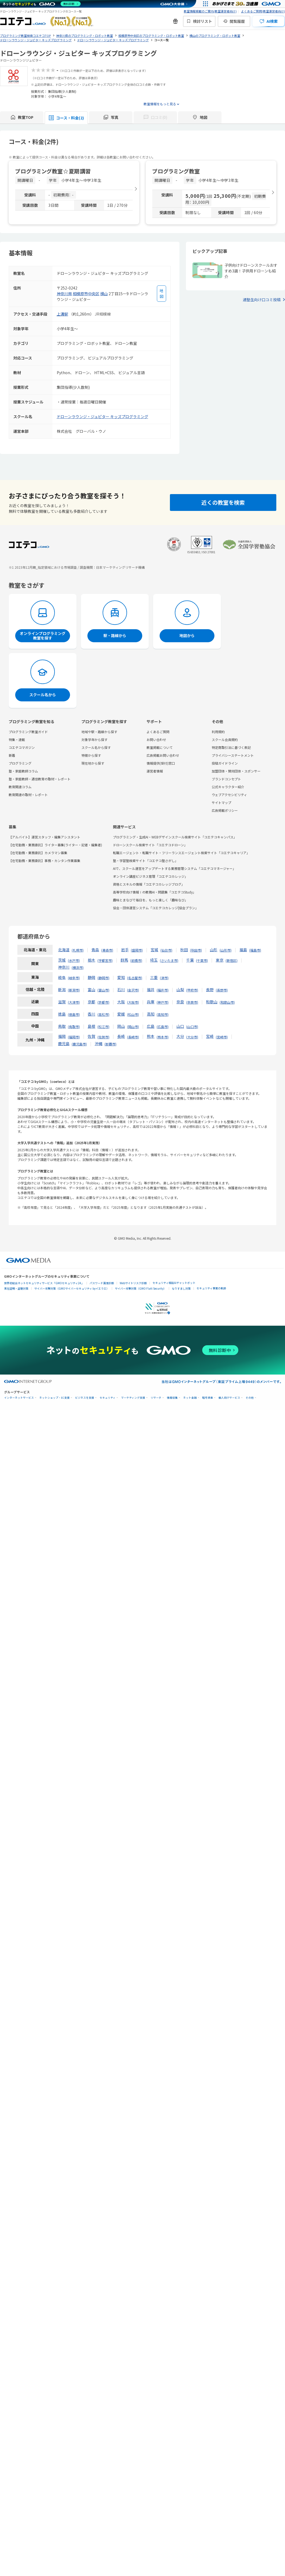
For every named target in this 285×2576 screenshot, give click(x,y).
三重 (154, 977)
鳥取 (62, 1026)
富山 (91, 989)
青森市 (107, 950)
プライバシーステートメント (233, 755)
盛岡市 (137, 950)
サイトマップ (221, 802)
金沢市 (133, 990)
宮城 (154, 949)
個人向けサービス (229, 1398)
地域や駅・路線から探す (99, 731)
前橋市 (136, 960)
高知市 (162, 1014)
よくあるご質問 (158, 731)
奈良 (180, 1001)
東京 (219, 960)
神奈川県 (64, 293)
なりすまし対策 (181, 1288)
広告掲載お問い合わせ (163, 755)
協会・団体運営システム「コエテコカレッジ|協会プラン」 (155, 907)
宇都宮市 (105, 960)
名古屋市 (134, 977)
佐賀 (91, 1036)
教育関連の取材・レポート (28, 794)
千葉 (190, 960)
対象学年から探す (94, 739)
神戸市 (162, 1002)
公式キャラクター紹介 (228, 786)
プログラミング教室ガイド (28, 731)
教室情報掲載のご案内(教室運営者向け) (210, 11)
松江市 (103, 1026)
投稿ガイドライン (225, 763)
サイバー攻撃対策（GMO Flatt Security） (140, 1288)
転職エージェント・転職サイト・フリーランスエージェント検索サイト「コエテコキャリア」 (181, 852)
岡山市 (133, 1026)
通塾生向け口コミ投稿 (262, 299)
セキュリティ (108, 1398)
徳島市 (74, 1014)
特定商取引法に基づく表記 (231, 747)
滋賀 (62, 1001)
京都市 (103, 1002)
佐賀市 (103, 1037)
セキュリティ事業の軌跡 (211, 1288)
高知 (150, 1014)
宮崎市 (222, 1037)
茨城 (62, 960)
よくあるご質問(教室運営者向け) (263, 11)
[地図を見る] (161, 293)
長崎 (121, 1036)
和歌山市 (227, 1002)
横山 (104, 293)
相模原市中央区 (86, 293)
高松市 (103, 1014)
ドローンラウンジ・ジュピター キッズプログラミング (102, 416)
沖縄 (98, 1043)
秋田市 (196, 950)
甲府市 (192, 990)
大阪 (121, 1001)
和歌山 (211, 1001)
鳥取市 (74, 1026)
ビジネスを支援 (84, 1398)
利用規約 (218, 731)
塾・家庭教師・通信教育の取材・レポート (40, 779)
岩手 (125, 949)
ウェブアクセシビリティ (229, 794)
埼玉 (154, 960)
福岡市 (74, 1037)
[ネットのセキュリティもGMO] (41, 4)
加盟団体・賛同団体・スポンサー (236, 771)
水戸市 (74, 960)
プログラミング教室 (176, 171)
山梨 (180, 989)
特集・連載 (17, 739)
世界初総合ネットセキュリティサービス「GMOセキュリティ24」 (44, 1283)
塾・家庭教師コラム (23, 771)
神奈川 (63, 967)
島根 (91, 1026)
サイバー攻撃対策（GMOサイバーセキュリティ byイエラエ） (71, 1288)
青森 (95, 949)
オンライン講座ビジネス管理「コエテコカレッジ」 (150, 876)
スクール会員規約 (225, 739)
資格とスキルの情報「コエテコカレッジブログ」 (149, 884)
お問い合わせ (156, 739)
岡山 (121, 1026)
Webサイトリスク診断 (133, 1283)
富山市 (103, 990)
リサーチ (156, 1398)
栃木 (91, 960)
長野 (210, 989)
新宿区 (231, 960)
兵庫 (150, 1001)
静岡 (91, 977)
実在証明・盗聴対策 (16, 1288)
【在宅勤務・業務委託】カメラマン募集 (38, 852)
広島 (150, 1026)
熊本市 (162, 1037)
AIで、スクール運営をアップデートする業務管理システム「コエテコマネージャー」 (174, 868)
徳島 (62, 1014)
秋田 (184, 949)
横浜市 (78, 967)
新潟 (62, 989)
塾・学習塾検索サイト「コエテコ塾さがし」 (145, 860)
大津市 (74, 1002)
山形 (213, 949)
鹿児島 (63, 1043)
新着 (12, 755)
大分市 (192, 1037)
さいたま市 (169, 960)
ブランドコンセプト (226, 779)
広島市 (162, 1026)
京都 (91, 1001)
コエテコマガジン (22, 747)
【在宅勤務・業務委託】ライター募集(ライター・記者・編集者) (55, 844)
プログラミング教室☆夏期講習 (53, 171)
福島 (243, 949)
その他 (250, 1398)
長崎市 (133, 1037)
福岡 (62, 1036)
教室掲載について (160, 747)
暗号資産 (207, 1398)
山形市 (225, 950)
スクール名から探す (96, 747)
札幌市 (78, 950)
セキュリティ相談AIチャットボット (174, 1283)
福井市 (162, 990)
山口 (180, 1026)
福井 (150, 989)
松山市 (133, 1014)
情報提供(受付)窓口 (161, 763)
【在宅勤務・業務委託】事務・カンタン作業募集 (44, 860)
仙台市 (166, 950)
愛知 (121, 977)
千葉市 (202, 960)
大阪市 (133, 1002)
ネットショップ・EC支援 (54, 1398)
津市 (164, 977)
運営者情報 (155, 771)
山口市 (192, 1026)
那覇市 (110, 1044)
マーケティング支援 (133, 1398)
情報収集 (172, 1398)
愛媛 (121, 1014)
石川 (121, 989)
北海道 (63, 949)
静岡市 (103, 977)
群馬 (124, 960)
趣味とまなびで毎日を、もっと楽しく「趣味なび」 (150, 900)
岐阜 (62, 977)
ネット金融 (190, 1398)
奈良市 (192, 1002)
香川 (91, 1014)
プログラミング (20, 763)
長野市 (222, 990)
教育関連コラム (20, 786)
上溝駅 (62, 314)
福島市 (255, 950)
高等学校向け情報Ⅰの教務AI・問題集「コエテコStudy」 (154, 892)
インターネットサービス (19, 1398)
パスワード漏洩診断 (102, 1283)
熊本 (150, 1036)
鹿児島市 (79, 1044)
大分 (180, 1036)
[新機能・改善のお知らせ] (175, 21)
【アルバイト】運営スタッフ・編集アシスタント (44, 837)
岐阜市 (74, 977)
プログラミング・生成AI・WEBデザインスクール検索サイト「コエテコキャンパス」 (175, 837)
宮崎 (210, 1036)
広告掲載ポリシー (225, 810)
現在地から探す (92, 763)
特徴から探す (91, 755)
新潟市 (74, 990)
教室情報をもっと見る (160, 103)
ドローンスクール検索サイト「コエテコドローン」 (150, 844)
